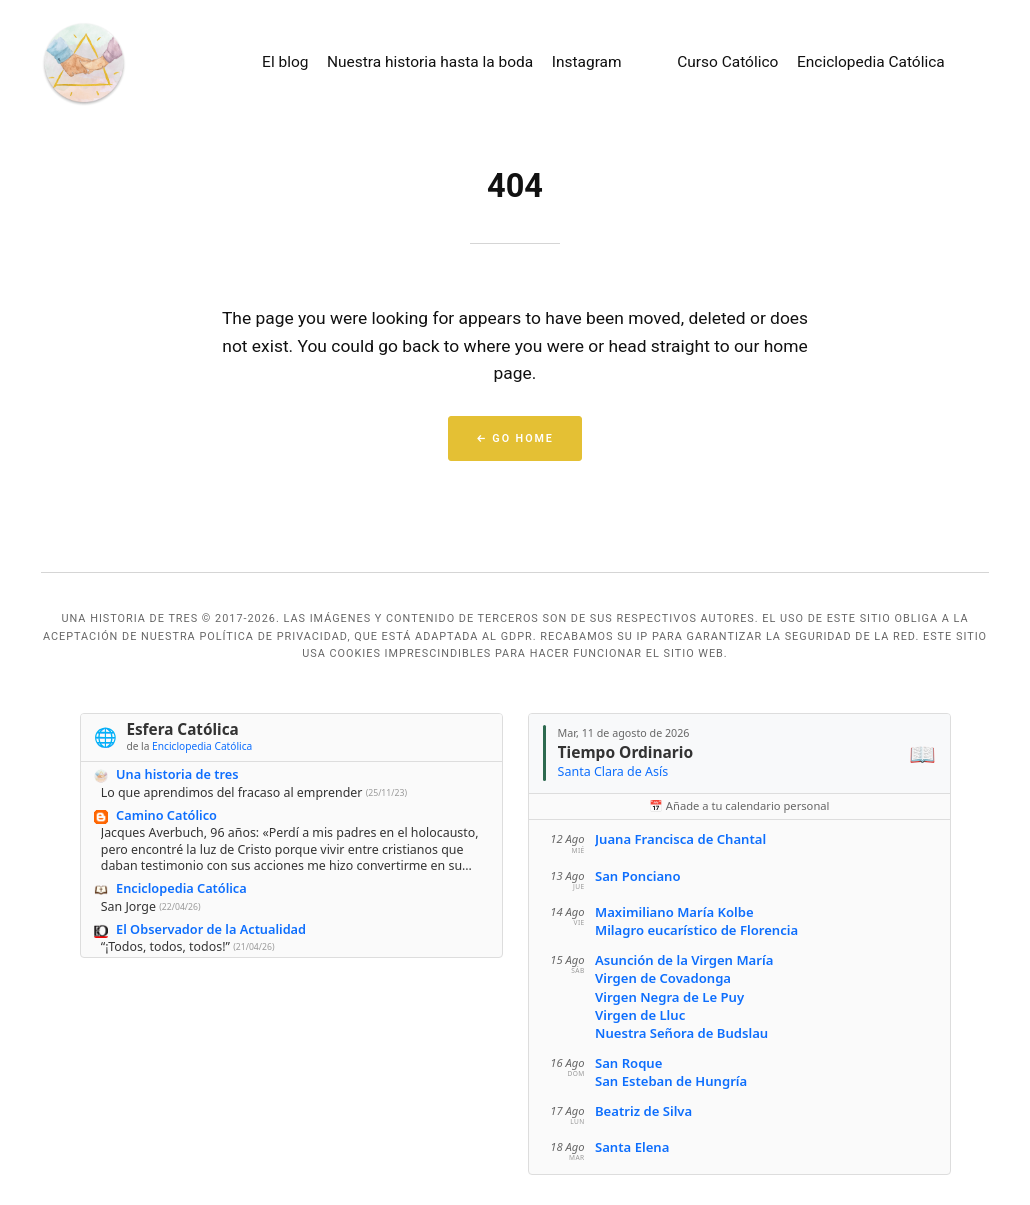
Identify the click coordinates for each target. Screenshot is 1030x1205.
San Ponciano (637, 876)
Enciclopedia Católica (871, 62)
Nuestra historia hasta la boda (430, 62)
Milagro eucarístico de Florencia (695, 931)
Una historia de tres (177, 775)
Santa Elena (631, 1147)
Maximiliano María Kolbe (673, 912)
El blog (285, 62)
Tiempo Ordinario (625, 752)
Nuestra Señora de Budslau (680, 1034)
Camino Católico (166, 816)
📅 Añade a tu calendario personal (739, 805)
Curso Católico (727, 62)
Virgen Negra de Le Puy (668, 997)
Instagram (587, 62)
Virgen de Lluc (639, 1015)
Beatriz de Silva (642, 1111)
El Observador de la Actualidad (211, 929)
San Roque (627, 1063)
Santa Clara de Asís (612, 771)
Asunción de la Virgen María (683, 960)
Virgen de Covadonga (662, 979)
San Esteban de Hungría (670, 1082)
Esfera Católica (182, 730)
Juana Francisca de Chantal (679, 840)
